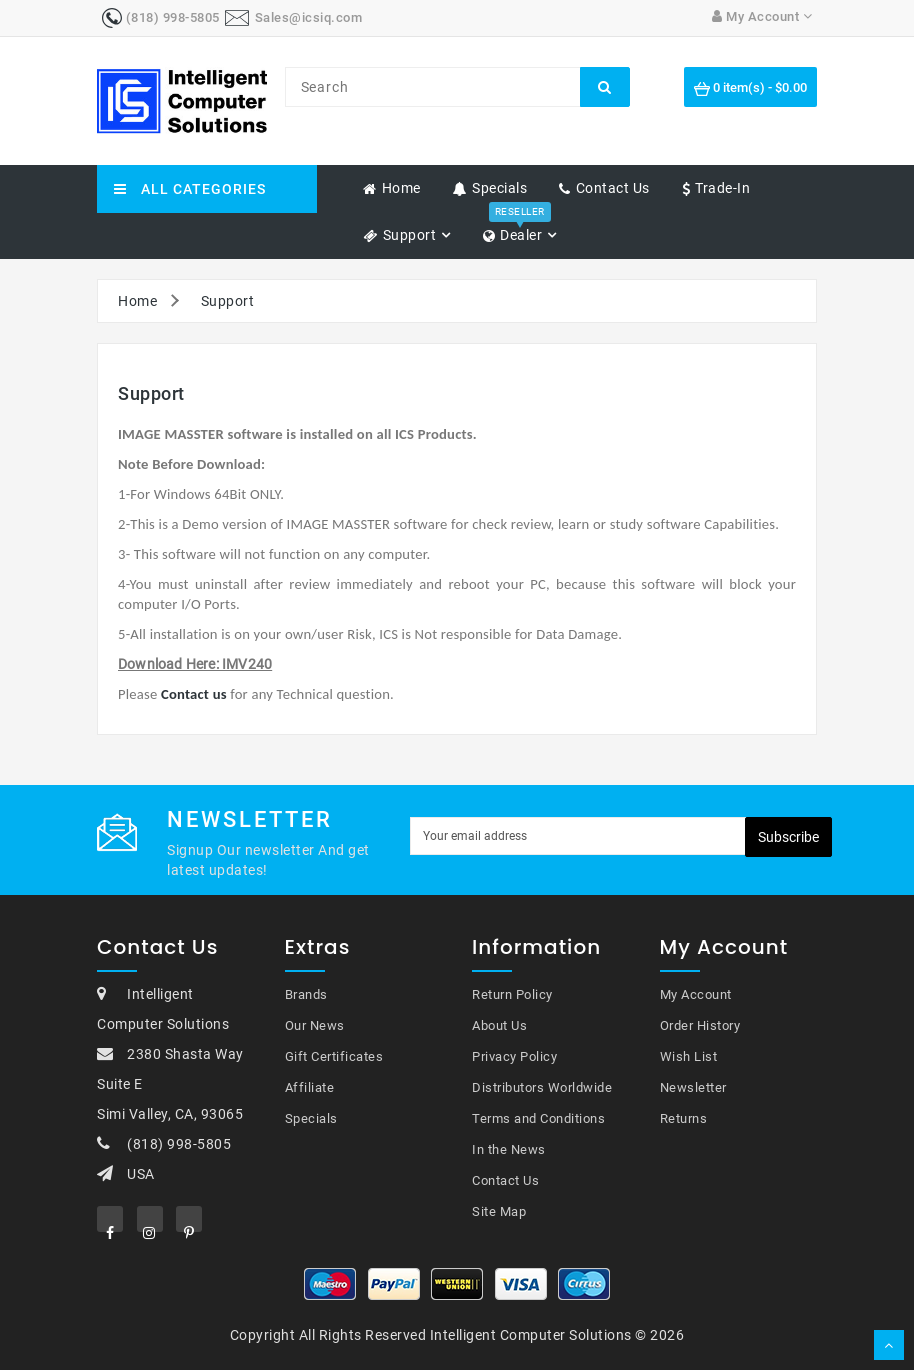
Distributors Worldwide (542, 1087)
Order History (700, 1025)
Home (137, 301)
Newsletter (693, 1087)
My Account (696, 994)
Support (228, 301)
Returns (684, 1118)
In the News (509, 1149)
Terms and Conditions (538, 1118)
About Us (499, 1025)
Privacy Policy (514, 1056)
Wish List (689, 1056)
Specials (311, 1118)
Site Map (499, 1211)
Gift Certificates (334, 1056)
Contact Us (505, 1180)
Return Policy (512, 994)
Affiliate (310, 1087)
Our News (315, 1025)
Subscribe (788, 837)
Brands (306, 994)
